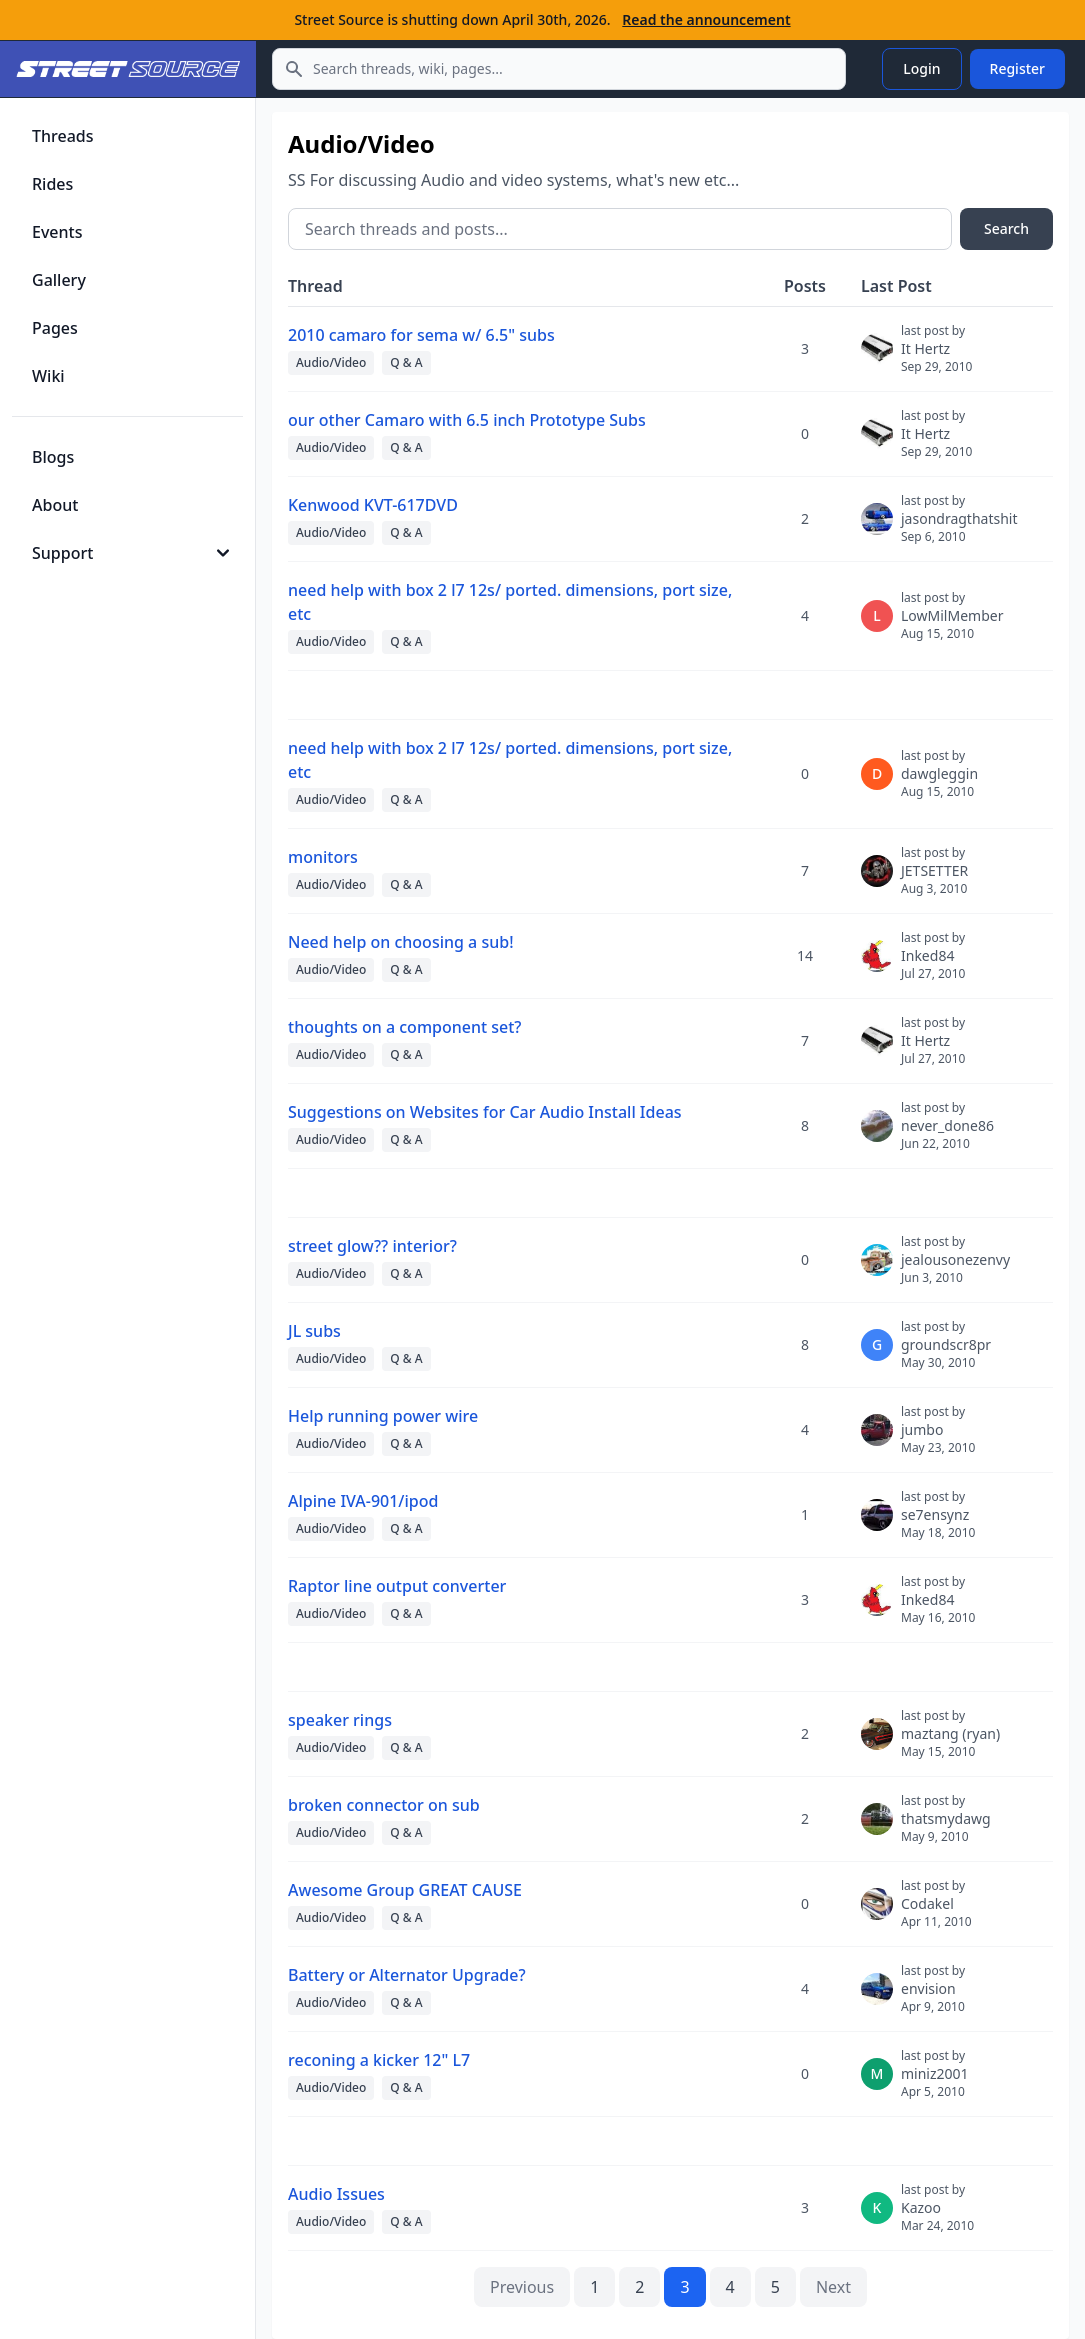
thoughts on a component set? (405, 1027)
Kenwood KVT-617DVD (373, 505)
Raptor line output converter (397, 1586)
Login (921, 68)
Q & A (406, 362)
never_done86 (947, 1134)
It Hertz (936, 357)
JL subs (314, 1331)
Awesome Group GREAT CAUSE (405, 1890)
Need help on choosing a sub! (401, 942)
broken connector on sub (384, 1805)
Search (1006, 228)
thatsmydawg (946, 1827)
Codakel (936, 1912)
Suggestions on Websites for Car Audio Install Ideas (485, 1112)
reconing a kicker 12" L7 (379, 2060)
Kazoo (937, 2216)
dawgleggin (939, 782)
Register (1017, 68)
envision (933, 1997)
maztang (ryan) (950, 1742)
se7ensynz (938, 1523)
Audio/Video (331, 362)
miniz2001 (935, 2082)
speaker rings (340, 1720)
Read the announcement (706, 19)
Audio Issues (336, 2194)
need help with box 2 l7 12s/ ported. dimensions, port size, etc (510, 602)
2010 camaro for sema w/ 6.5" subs (421, 335)
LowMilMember (952, 624)
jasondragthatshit (959, 527)
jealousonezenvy (955, 1268)
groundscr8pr (946, 1353)
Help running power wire (383, 1416)
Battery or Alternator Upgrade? (407, 1975)
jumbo (938, 1438)
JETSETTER (934, 879)
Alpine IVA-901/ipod (363, 1501)
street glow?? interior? (372, 1246)
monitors (323, 857)
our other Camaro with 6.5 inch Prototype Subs (467, 420)
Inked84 (933, 964)
